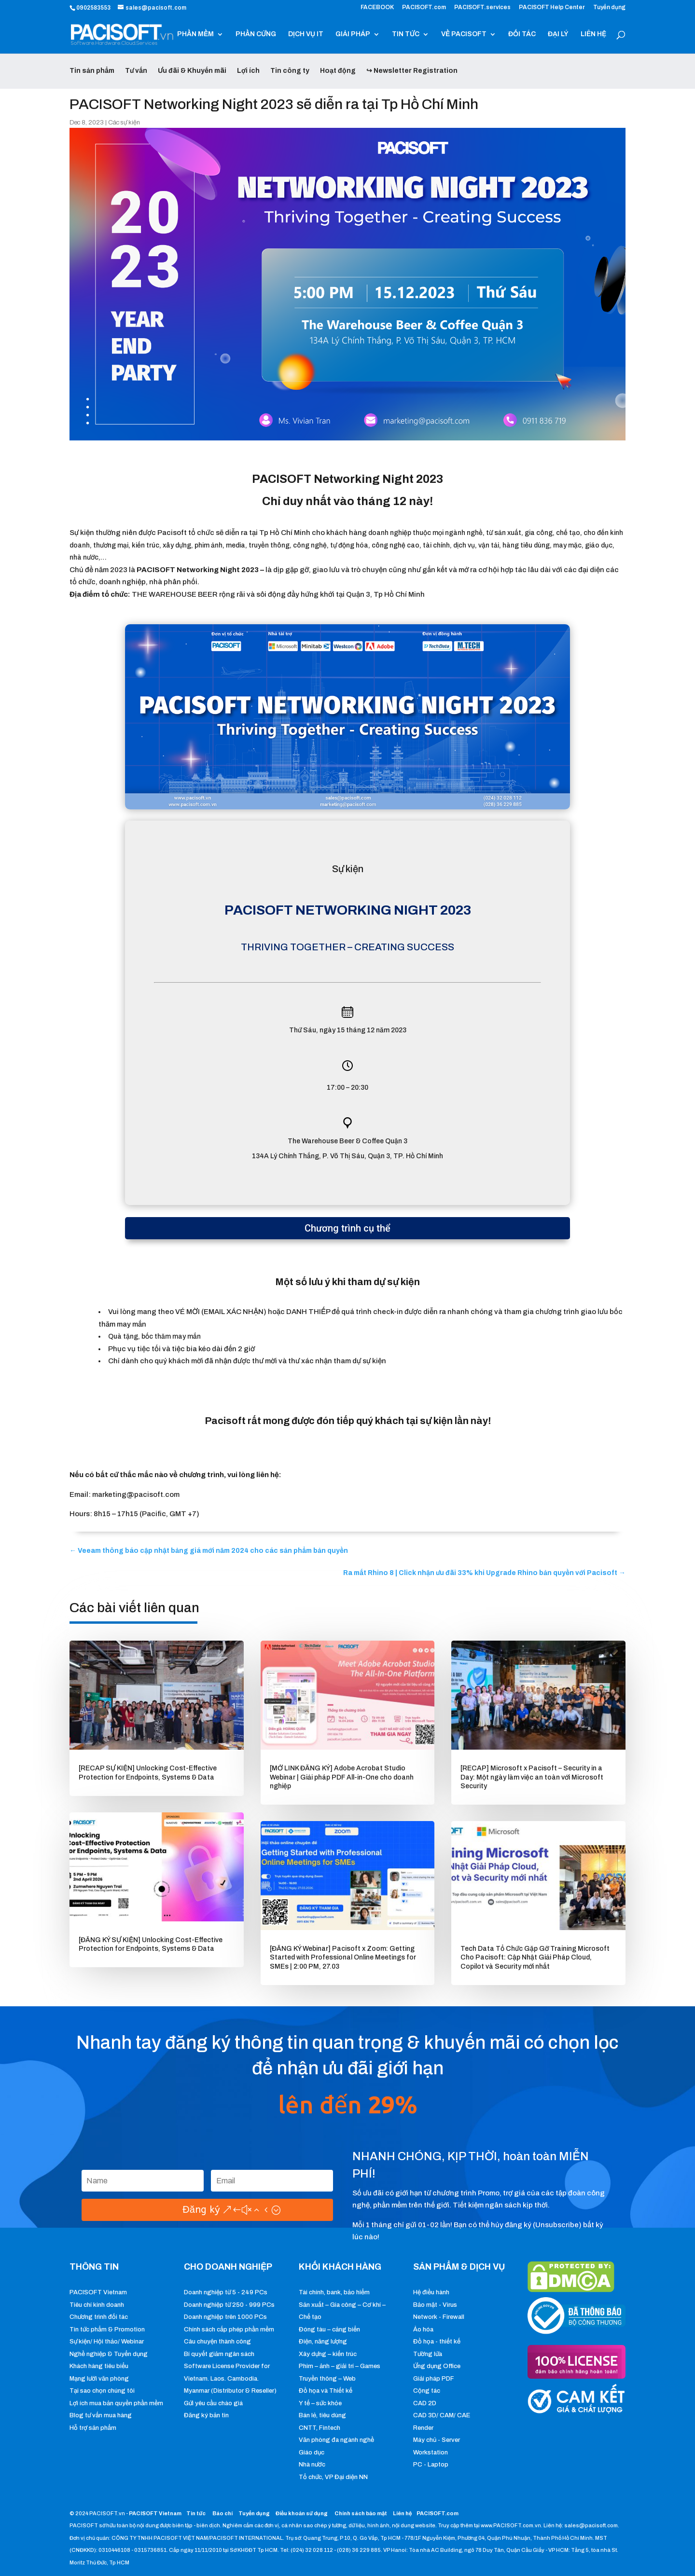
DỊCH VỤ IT (305, 34)
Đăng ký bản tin (206, 2415)
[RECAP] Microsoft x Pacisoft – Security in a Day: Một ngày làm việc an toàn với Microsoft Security (531, 1777)
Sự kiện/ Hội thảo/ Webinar (107, 2341)
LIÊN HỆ (593, 34)
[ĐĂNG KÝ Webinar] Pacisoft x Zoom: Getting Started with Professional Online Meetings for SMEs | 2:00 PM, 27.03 (343, 1957)
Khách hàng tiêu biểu (99, 2366)
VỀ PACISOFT (463, 34)
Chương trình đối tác (99, 2317)
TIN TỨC (405, 34)
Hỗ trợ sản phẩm (93, 2428)
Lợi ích (248, 70)
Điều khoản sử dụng (302, 2513)
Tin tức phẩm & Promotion (107, 2329)
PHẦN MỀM (195, 34)
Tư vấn (136, 70)
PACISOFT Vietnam (98, 2292)
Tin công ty (289, 70)
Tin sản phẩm (92, 70)
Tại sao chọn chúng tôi (102, 2390)
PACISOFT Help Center (552, 7)
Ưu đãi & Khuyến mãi (192, 70)
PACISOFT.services (482, 7)
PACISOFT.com (424, 7)
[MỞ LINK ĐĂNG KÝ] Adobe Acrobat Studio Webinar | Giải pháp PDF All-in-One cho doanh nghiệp (342, 1777)
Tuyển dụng (609, 7)
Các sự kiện (124, 122)
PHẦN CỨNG (256, 34)
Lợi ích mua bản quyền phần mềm (116, 2403)
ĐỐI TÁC (522, 34)
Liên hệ (402, 2513)
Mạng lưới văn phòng (99, 2378)
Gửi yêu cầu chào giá (213, 2403)
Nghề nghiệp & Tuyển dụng (109, 2354)
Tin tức (196, 2513)
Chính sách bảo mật (361, 2513)
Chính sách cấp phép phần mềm (229, 2329)
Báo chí (222, 2513)
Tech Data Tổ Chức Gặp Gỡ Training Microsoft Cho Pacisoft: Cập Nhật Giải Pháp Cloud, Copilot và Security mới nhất (535, 1957)
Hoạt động (338, 70)
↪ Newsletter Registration (412, 70)
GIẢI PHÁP (352, 34)
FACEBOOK (377, 7)
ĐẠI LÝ (558, 34)
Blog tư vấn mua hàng (101, 2415)
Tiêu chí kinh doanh (97, 2305)
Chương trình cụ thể (347, 1228)
